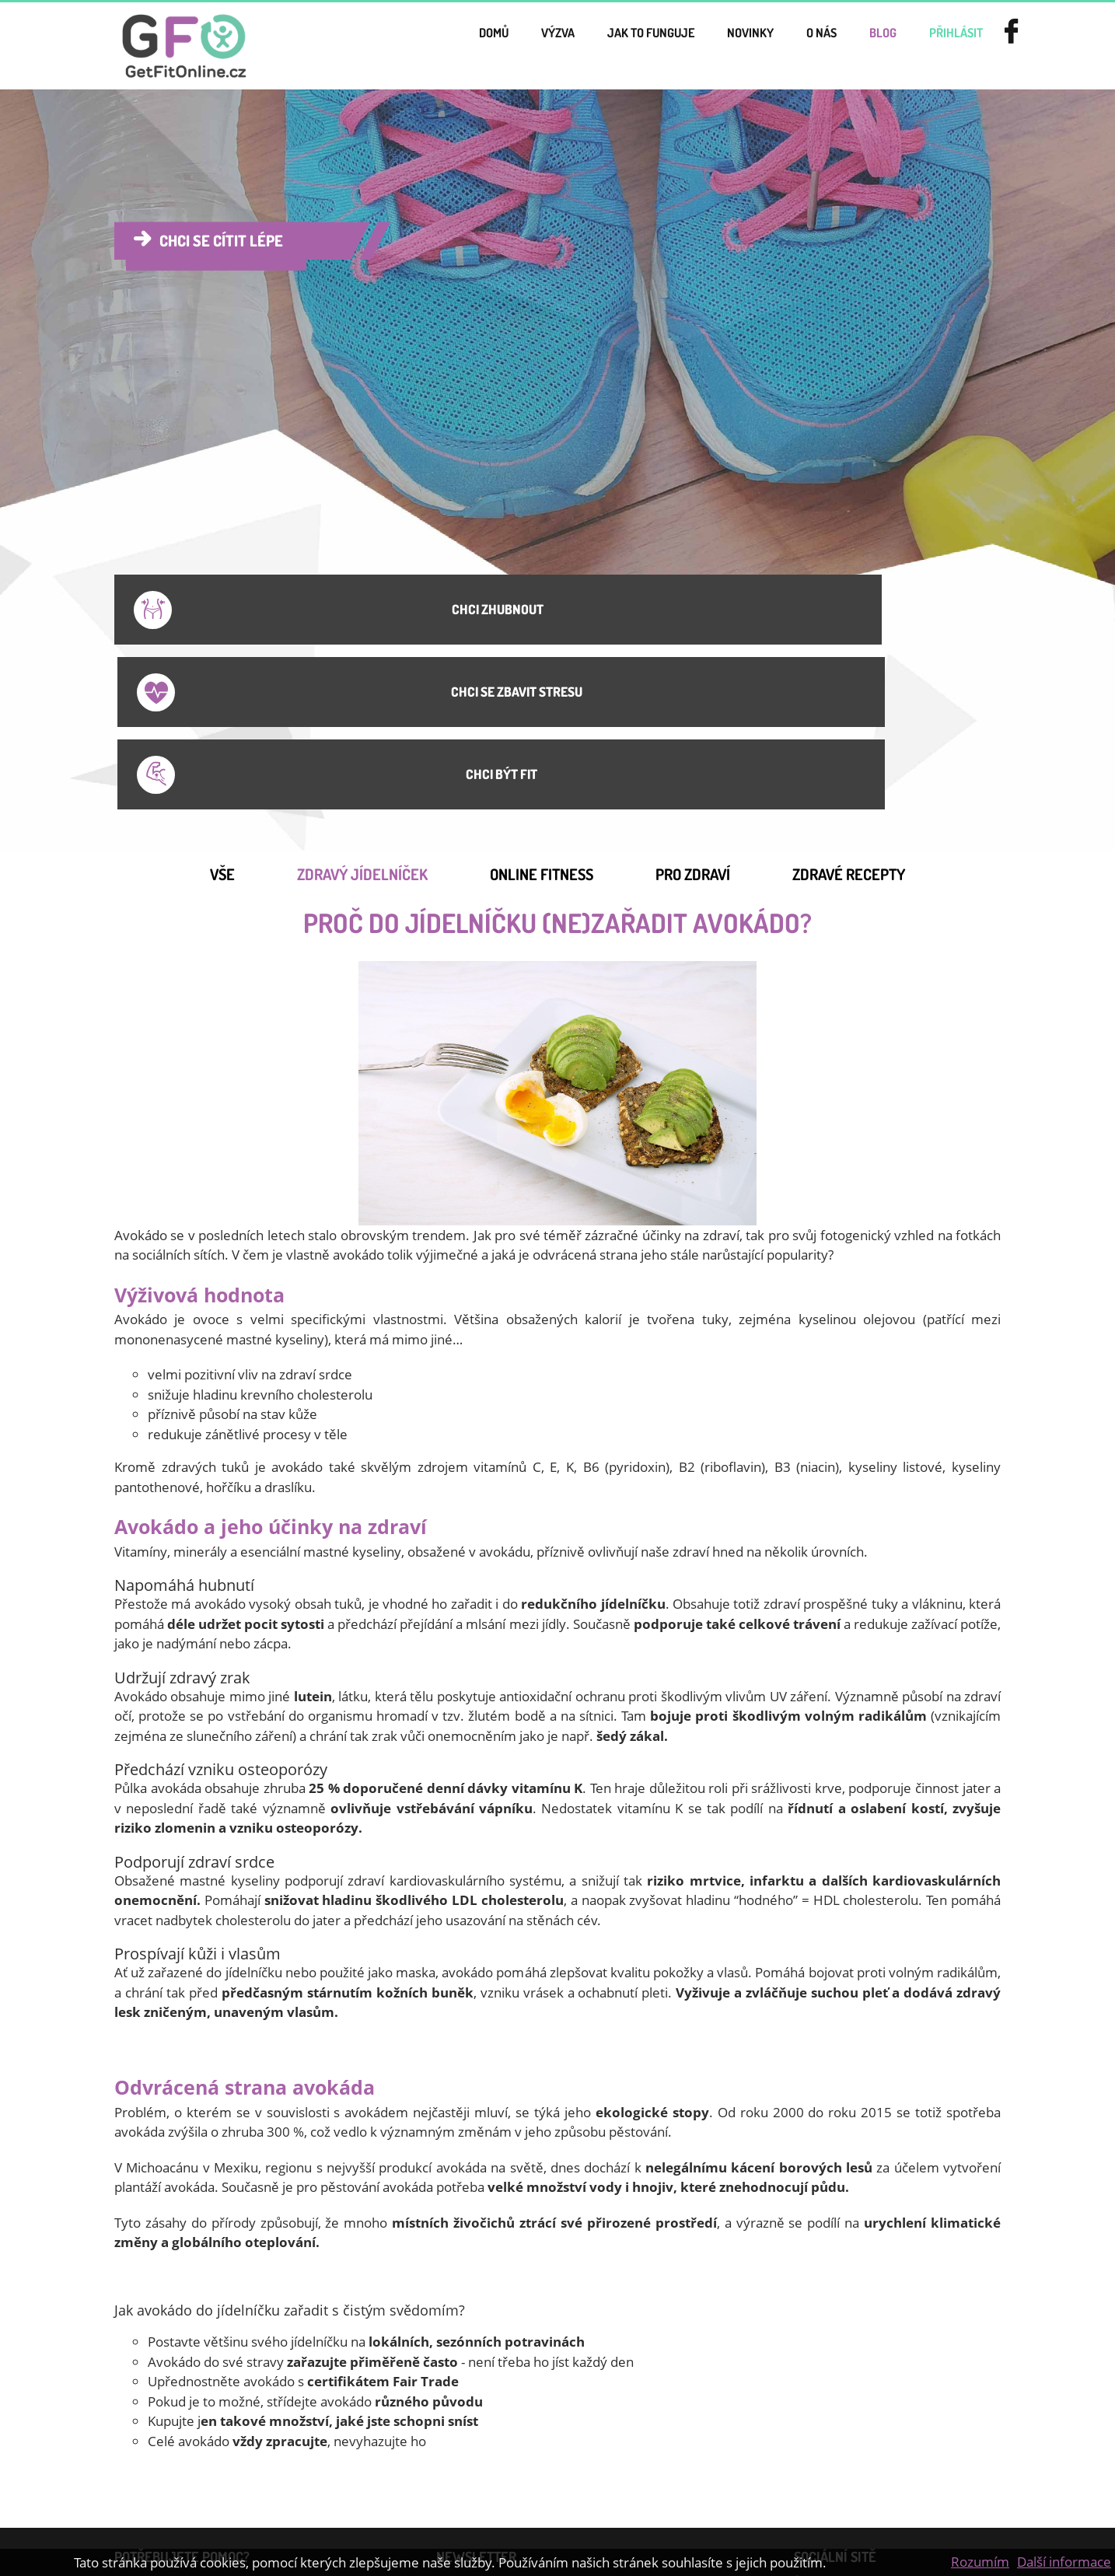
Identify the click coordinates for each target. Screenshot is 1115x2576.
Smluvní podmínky (175, 2433)
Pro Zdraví (692, 697)
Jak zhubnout (160, 2486)
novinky (691, 46)
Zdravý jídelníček (362, 697)
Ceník (301, 2407)
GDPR (301, 2486)
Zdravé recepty (848, 697)
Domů (377, 46)
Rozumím (980, 2562)
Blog (852, 46)
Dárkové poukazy (171, 2407)
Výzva (455, 46)
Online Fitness (541, 697)
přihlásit (940, 46)
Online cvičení (324, 2460)
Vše (222, 697)
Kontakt (306, 2433)
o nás (777, 46)
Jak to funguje (569, 46)
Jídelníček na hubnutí (181, 2460)
